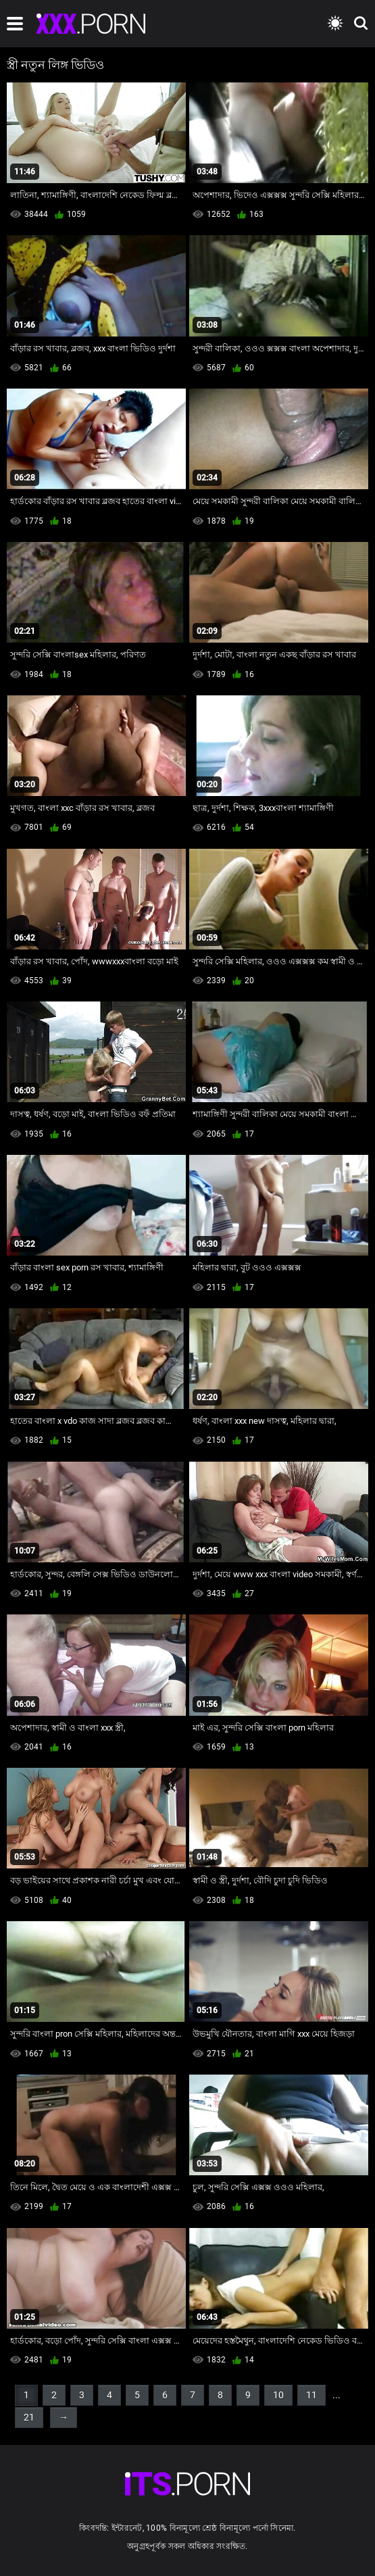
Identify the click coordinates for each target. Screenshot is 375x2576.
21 (29, 2417)
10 (278, 2394)
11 (311, 2394)
